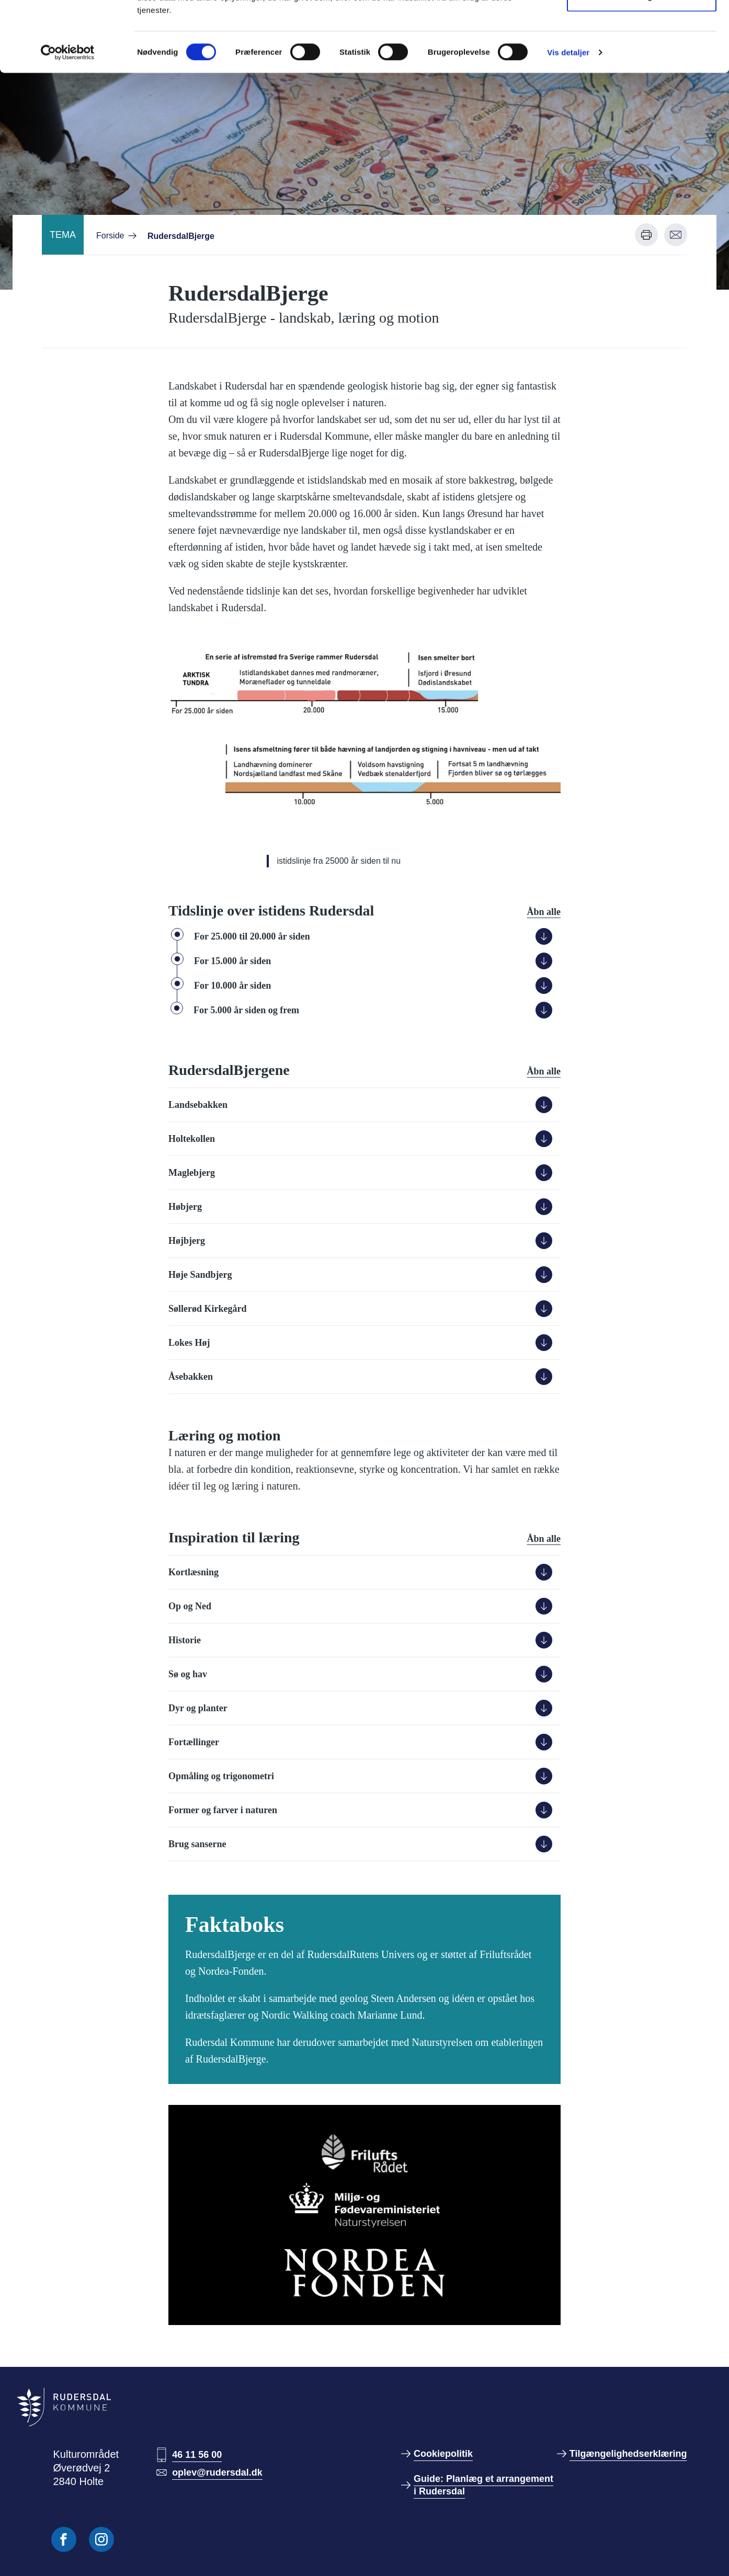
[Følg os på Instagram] (101, 2539)
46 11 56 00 (197, 2454)
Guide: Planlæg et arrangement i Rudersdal (483, 2485)
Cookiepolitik (443, 2453)
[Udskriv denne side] (646, 234)
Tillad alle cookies (642, 27)
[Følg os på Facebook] (63, 2539)
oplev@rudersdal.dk (217, 2472)
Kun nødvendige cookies (642, 62)
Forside (110, 235)
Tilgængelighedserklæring (628, 2453)
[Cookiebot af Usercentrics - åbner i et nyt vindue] (67, 118)
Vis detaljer (568, 117)
